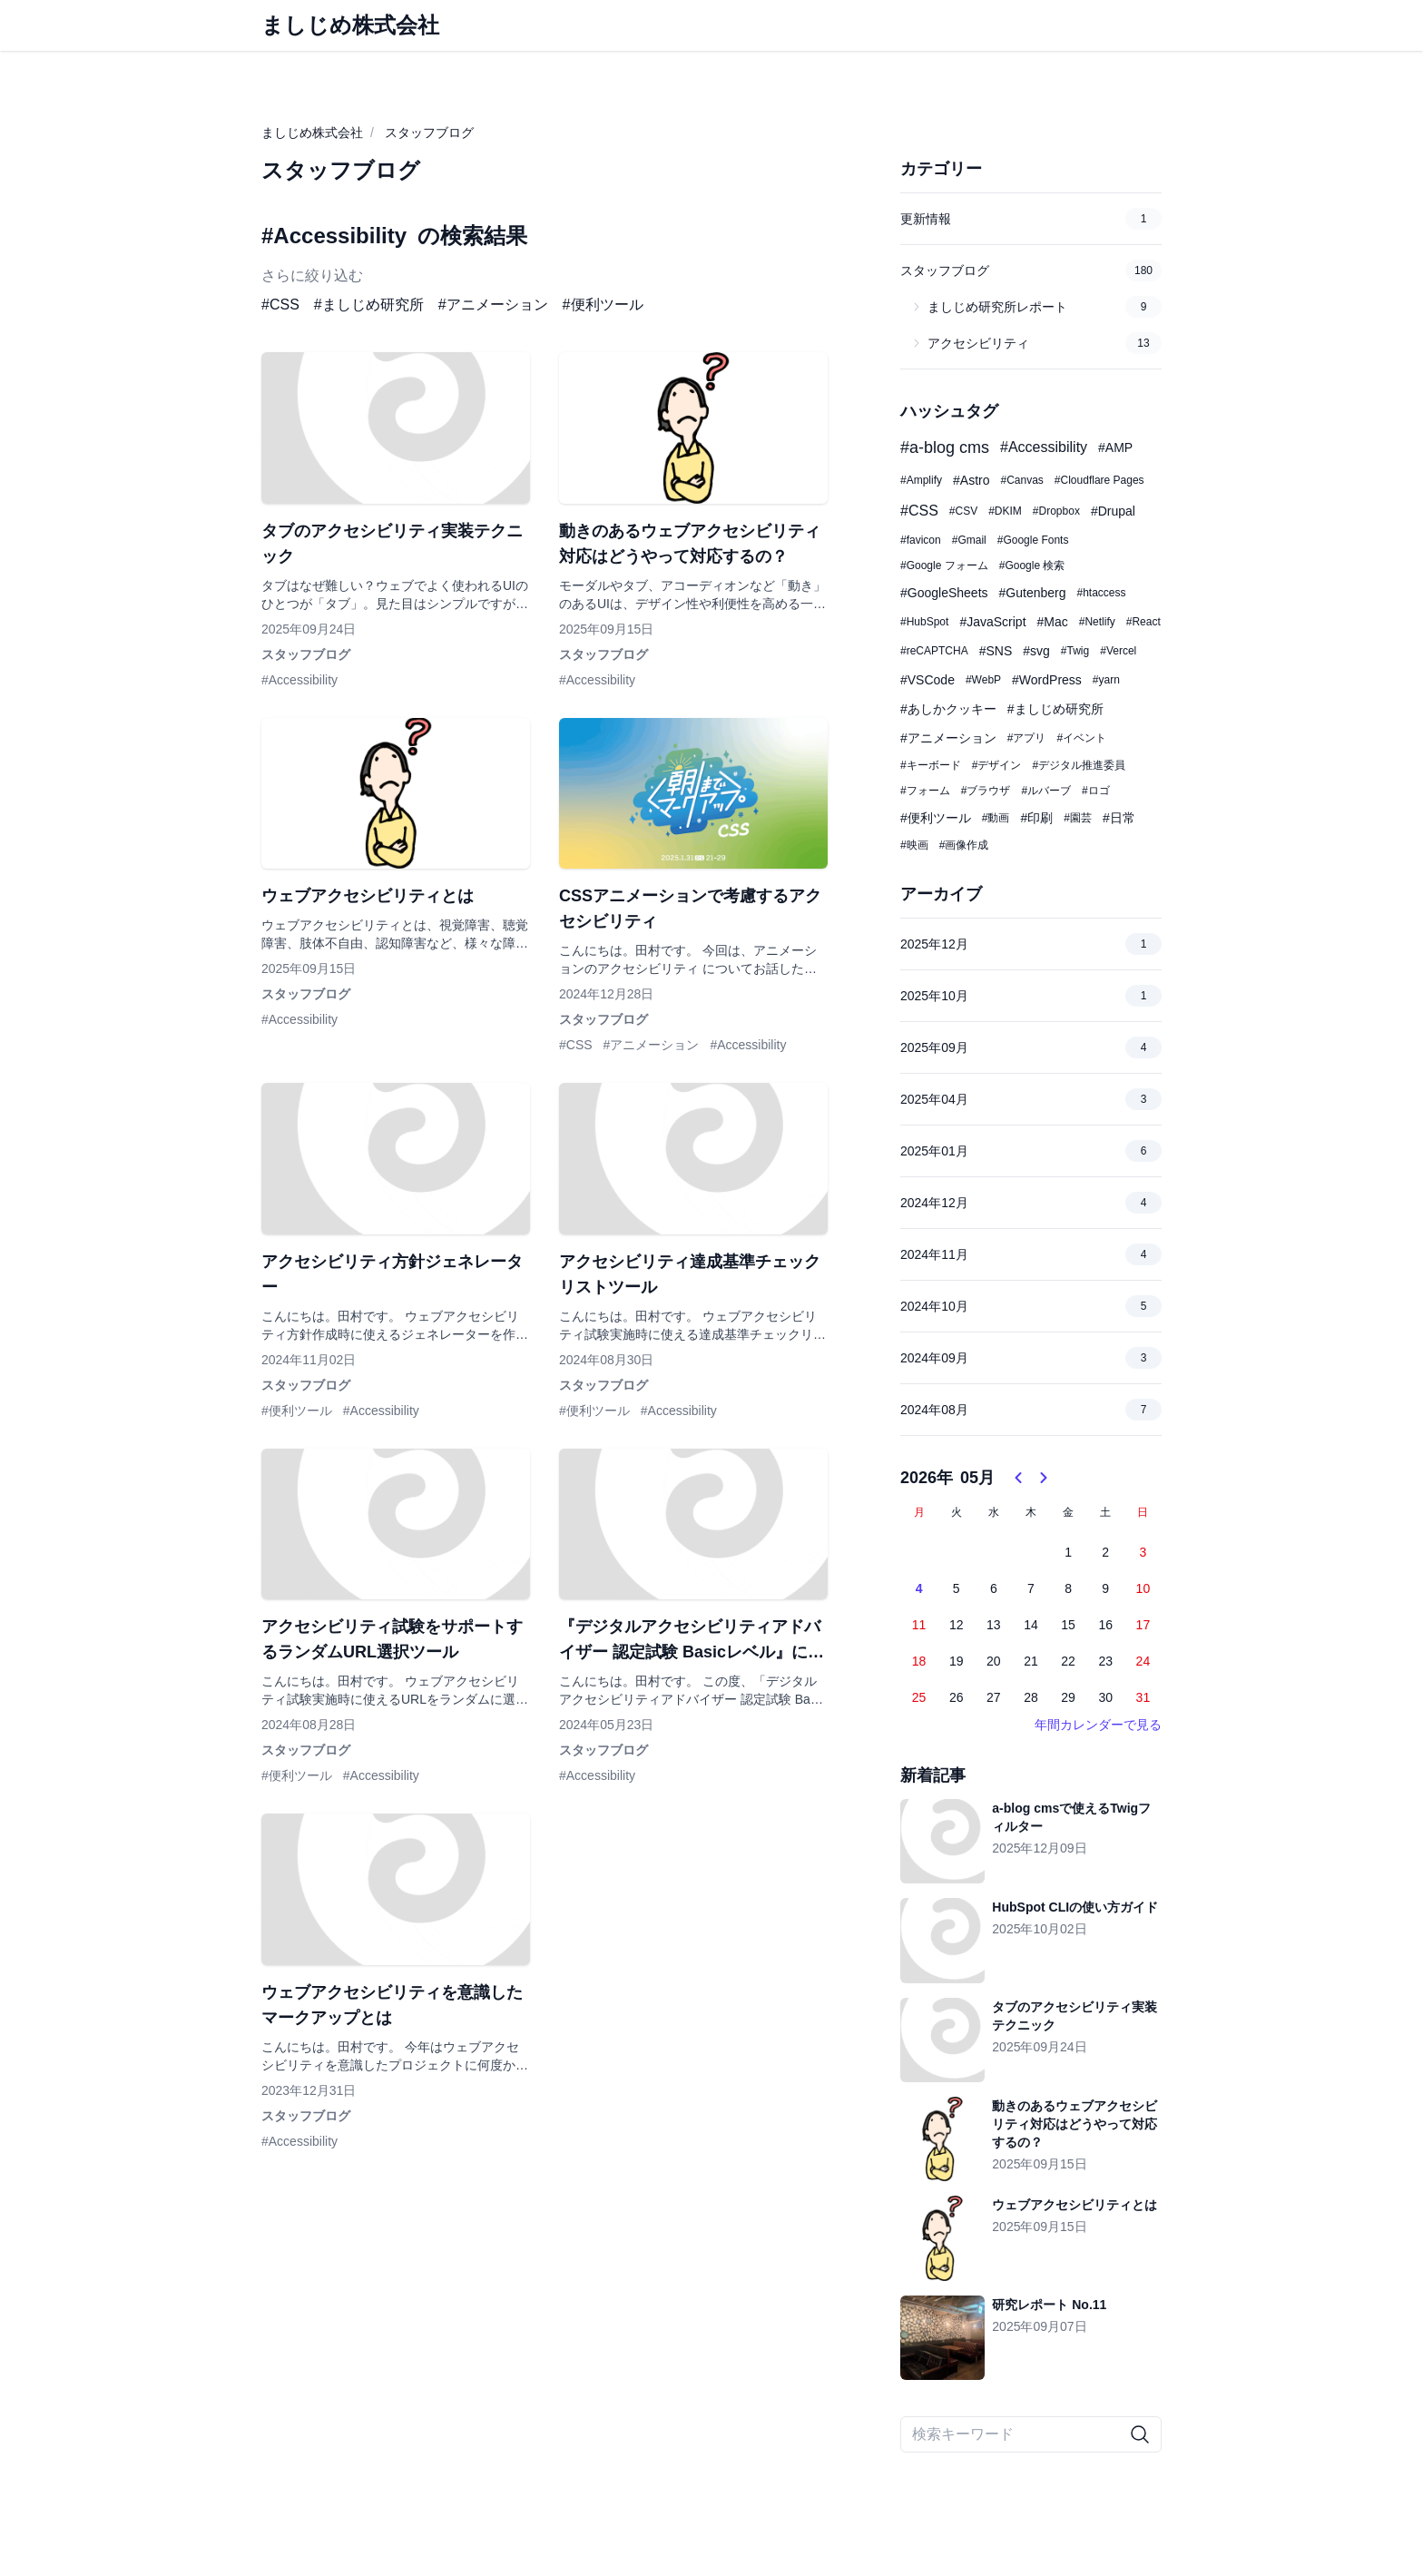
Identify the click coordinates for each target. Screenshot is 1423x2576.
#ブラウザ (986, 790)
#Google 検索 (1032, 565)
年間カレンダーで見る (1098, 1724)
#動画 (996, 817)
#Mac (1052, 622)
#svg (1036, 651)
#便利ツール (603, 304)
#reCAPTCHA (934, 650)
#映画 (914, 845)
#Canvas (1021, 480)
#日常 (1119, 818)
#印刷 (1036, 818)
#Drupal (1113, 511)
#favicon (920, 540)
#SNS (996, 651)
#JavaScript (992, 622)
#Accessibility (334, 235)
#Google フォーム (944, 565)
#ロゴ (1096, 790)
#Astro (971, 480)
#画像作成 (964, 845)
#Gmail (969, 540)
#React (1143, 621)
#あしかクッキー (948, 709)
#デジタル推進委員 (1078, 765)
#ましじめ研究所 (369, 304)
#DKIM (1005, 511)
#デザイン (997, 765)
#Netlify (1097, 621)
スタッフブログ (429, 132)
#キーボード (930, 765)
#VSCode (927, 680)
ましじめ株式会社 (312, 132)
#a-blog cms (944, 447)
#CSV (963, 511)
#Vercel (1118, 650)
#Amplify (921, 480)
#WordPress (1047, 680)
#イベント (1081, 738)
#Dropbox (1056, 511)
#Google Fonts (1033, 540)
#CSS (280, 304)
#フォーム (925, 790)
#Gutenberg (1032, 592)
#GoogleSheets (944, 592)
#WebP (983, 679)
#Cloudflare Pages (1099, 480)
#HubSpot (924, 621)
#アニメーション (493, 304)
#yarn (1106, 679)
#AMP (1115, 447)
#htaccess (1100, 592)
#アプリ (1026, 738)
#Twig (1075, 650)
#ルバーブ (1046, 790)
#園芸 (1078, 817)
